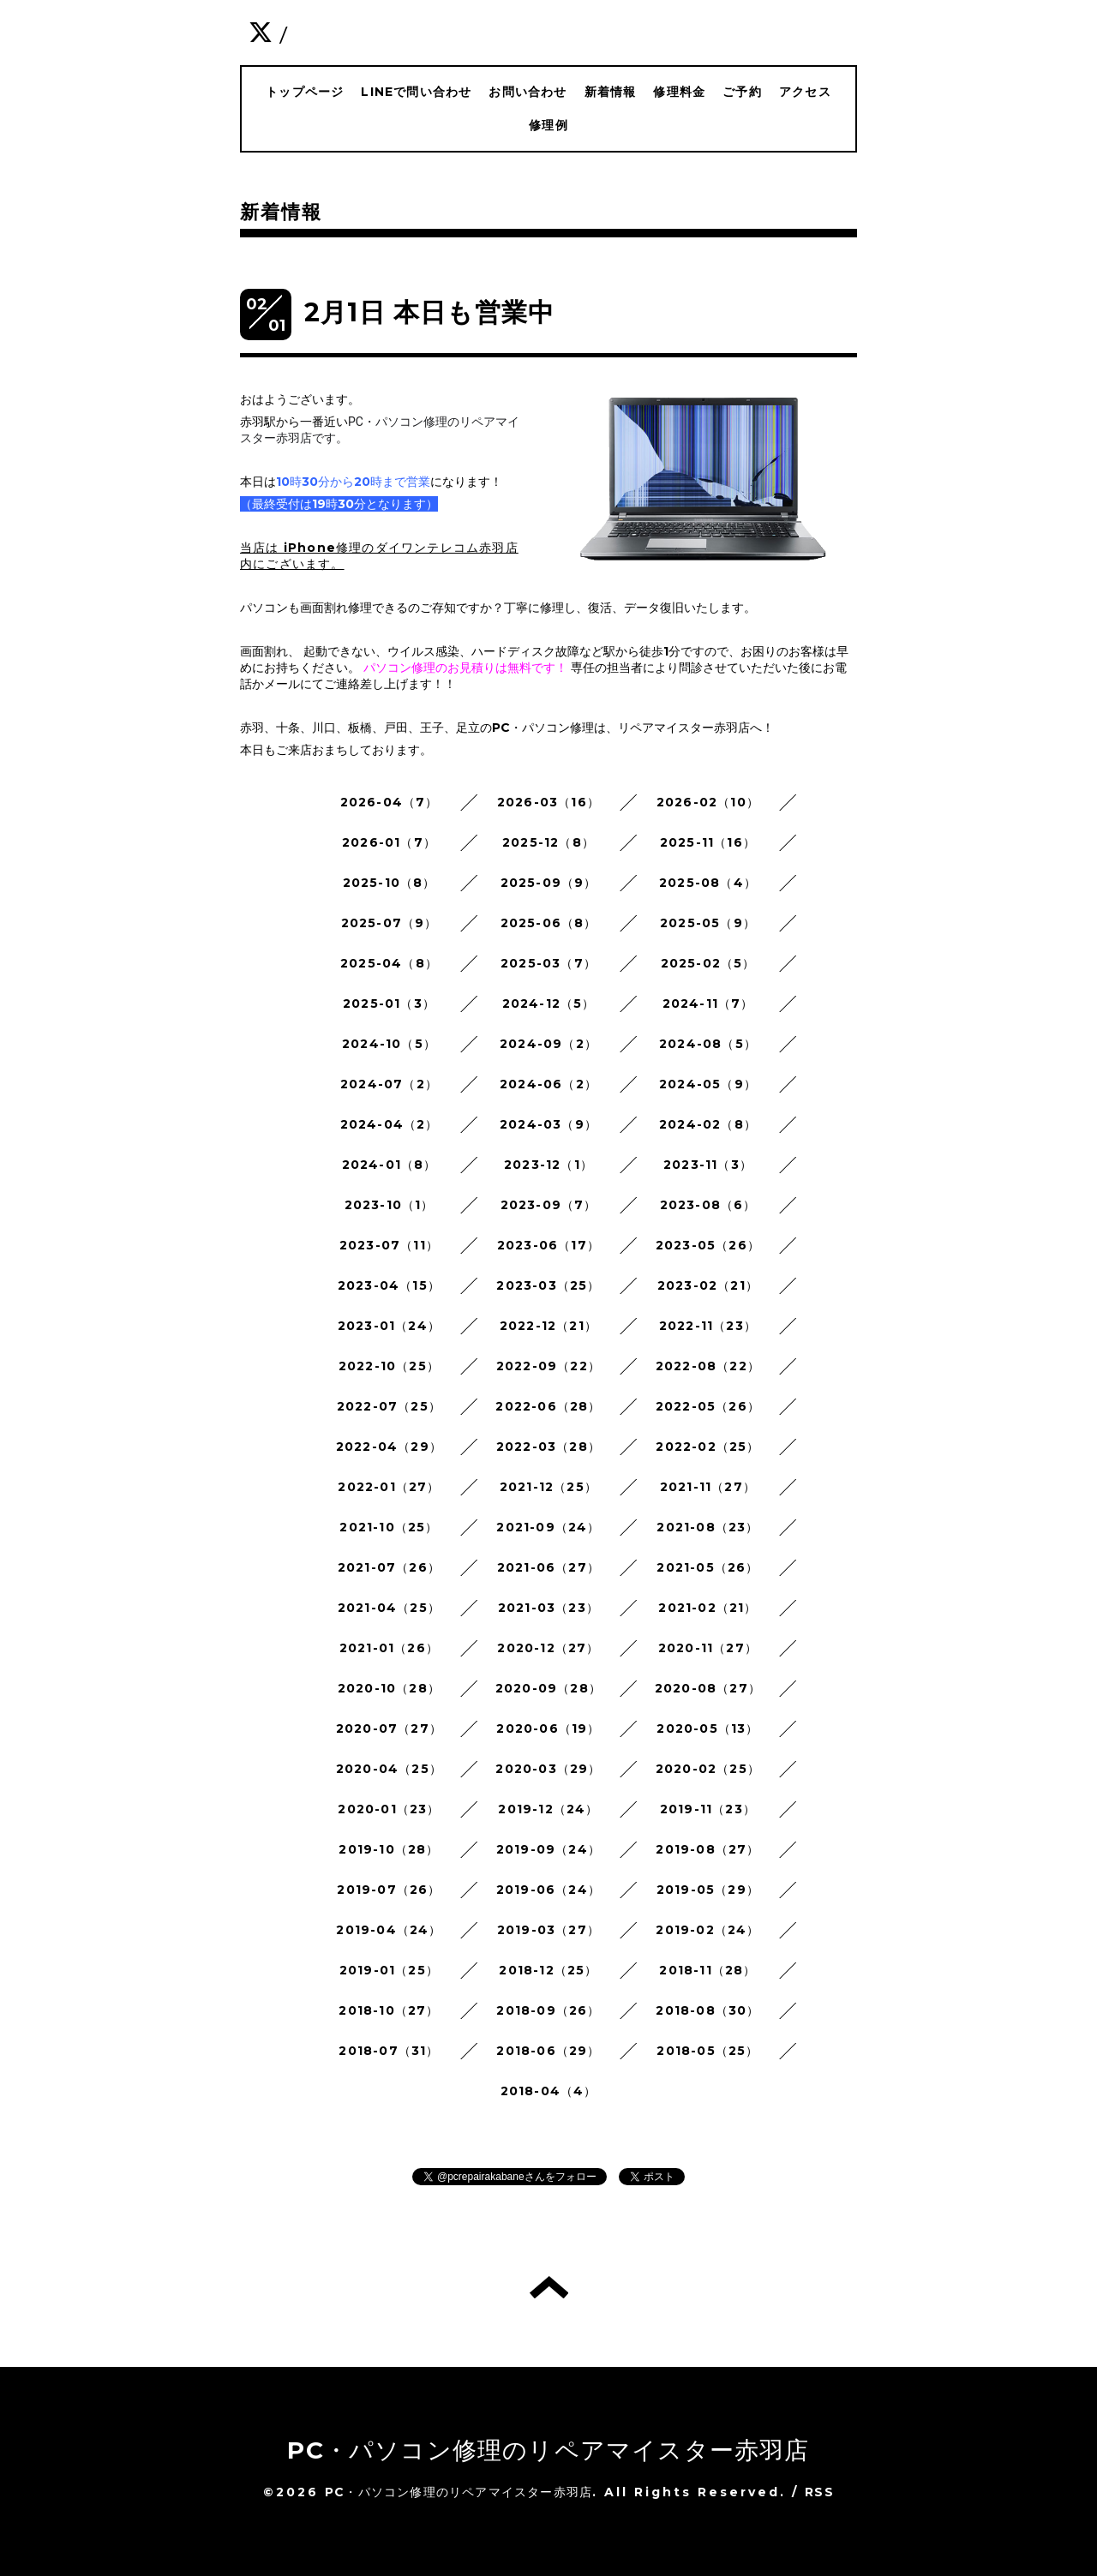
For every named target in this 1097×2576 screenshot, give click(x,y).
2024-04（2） (389, 1124)
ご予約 (742, 91)
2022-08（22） (708, 1366)
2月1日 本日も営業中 (429, 312)
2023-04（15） (389, 1285)
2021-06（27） (548, 1567)
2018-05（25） (707, 2050)
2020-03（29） (548, 1768)
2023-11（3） (707, 1164)
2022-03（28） (548, 1446)
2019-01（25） (389, 1970)
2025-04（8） (389, 963)
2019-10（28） (389, 1849)
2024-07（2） (389, 1084)
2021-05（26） (707, 1567)
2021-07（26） (389, 1567)
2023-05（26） (708, 1245)
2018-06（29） (548, 2050)
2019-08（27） (707, 1849)
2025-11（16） (708, 842)
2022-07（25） (389, 1406)
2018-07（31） (389, 2050)
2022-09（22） (548, 1366)
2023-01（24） (389, 1325)
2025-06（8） (549, 923)
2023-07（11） (389, 1245)
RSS (819, 2492)
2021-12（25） (548, 1487)
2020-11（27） (708, 1648)
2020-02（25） (708, 1768)
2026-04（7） (389, 802)
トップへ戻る (549, 2287)
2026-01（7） (389, 842)
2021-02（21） (707, 1607)
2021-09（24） (548, 1527)
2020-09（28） (548, 1688)
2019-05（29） (707, 1889)
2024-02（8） (708, 1124)
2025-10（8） (389, 882)
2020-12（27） (548, 1648)
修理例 (548, 125)
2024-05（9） (708, 1084)
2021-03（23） (548, 1607)
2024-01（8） (389, 1164)
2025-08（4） (708, 882)
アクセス (805, 91)
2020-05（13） (707, 1728)
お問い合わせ (527, 91)
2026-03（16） (548, 802)
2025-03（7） (548, 963)
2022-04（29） (389, 1446)
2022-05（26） (708, 1406)
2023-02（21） (707, 1285)
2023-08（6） (708, 1205)
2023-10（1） (390, 1205)
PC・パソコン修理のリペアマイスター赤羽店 (548, 2450)
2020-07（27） (389, 1728)
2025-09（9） (549, 882)
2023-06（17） (548, 1245)
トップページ (305, 91)
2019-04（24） (388, 1930)
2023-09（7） (549, 1205)
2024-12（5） (549, 1003)
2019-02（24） (707, 1930)
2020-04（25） (389, 1768)
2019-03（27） (548, 1930)
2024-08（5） (708, 1043)
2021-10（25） (388, 1527)
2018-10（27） (389, 2010)
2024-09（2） (548, 1043)
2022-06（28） (548, 1406)
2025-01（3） (389, 1003)
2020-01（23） (389, 1809)
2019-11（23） (708, 1809)
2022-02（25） (707, 1446)
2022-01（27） (389, 1487)
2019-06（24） (548, 1889)
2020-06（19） (548, 1728)
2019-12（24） (548, 1809)
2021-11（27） (708, 1487)
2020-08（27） (708, 1688)
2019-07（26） (389, 1889)
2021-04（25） (389, 1607)
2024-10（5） (389, 1043)
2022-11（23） (708, 1325)
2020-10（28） (389, 1688)
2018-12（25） (548, 1970)
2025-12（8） (548, 842)
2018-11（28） (707, 1970)
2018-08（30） (707, 2010)
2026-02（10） (707, 802)
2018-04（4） (549, 2091)
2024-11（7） (708, 1003)
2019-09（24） (548, 1849)
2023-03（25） (548, 1285)
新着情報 (610, 91)
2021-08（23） (707, 1527)
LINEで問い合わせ (416, 91)
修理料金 (679, 91)
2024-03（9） (548, 1124)
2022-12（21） (548, 1325)
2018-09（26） (548, 2010)
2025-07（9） (389, 923)
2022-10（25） (389, 1366)
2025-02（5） (708, 963)
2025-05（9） (708, 923)
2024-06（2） (548, 1084)
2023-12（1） (548, 1164)
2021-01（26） (389, 1648)
